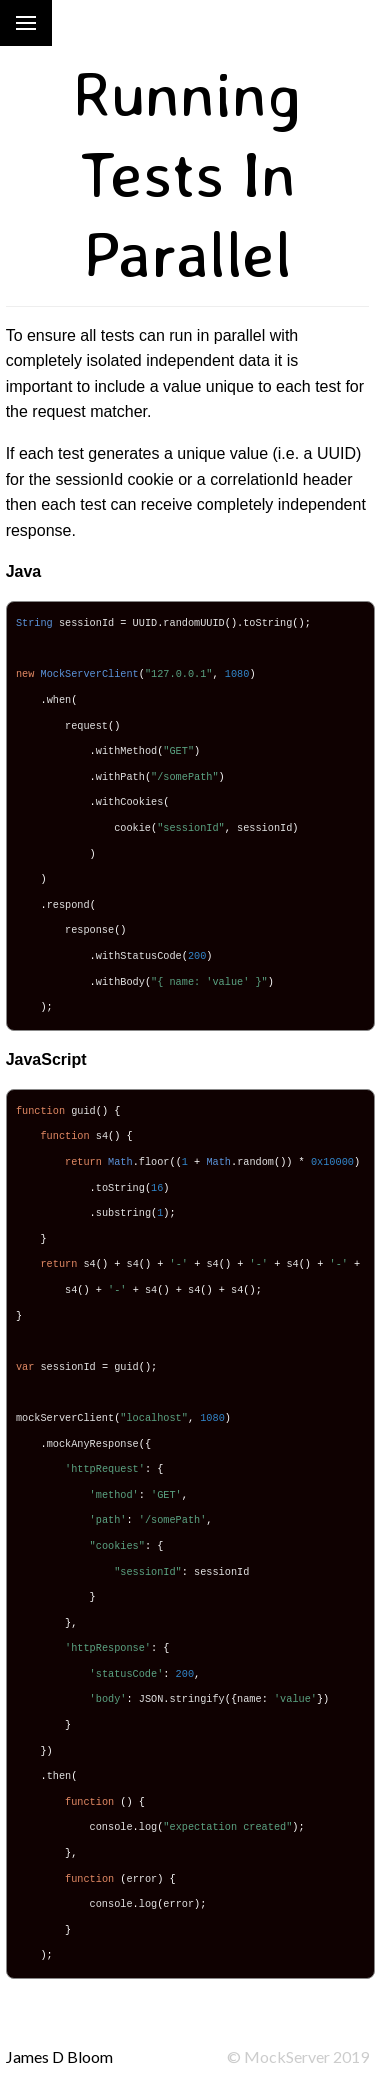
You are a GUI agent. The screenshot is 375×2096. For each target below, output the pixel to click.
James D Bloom (59, 2056)
